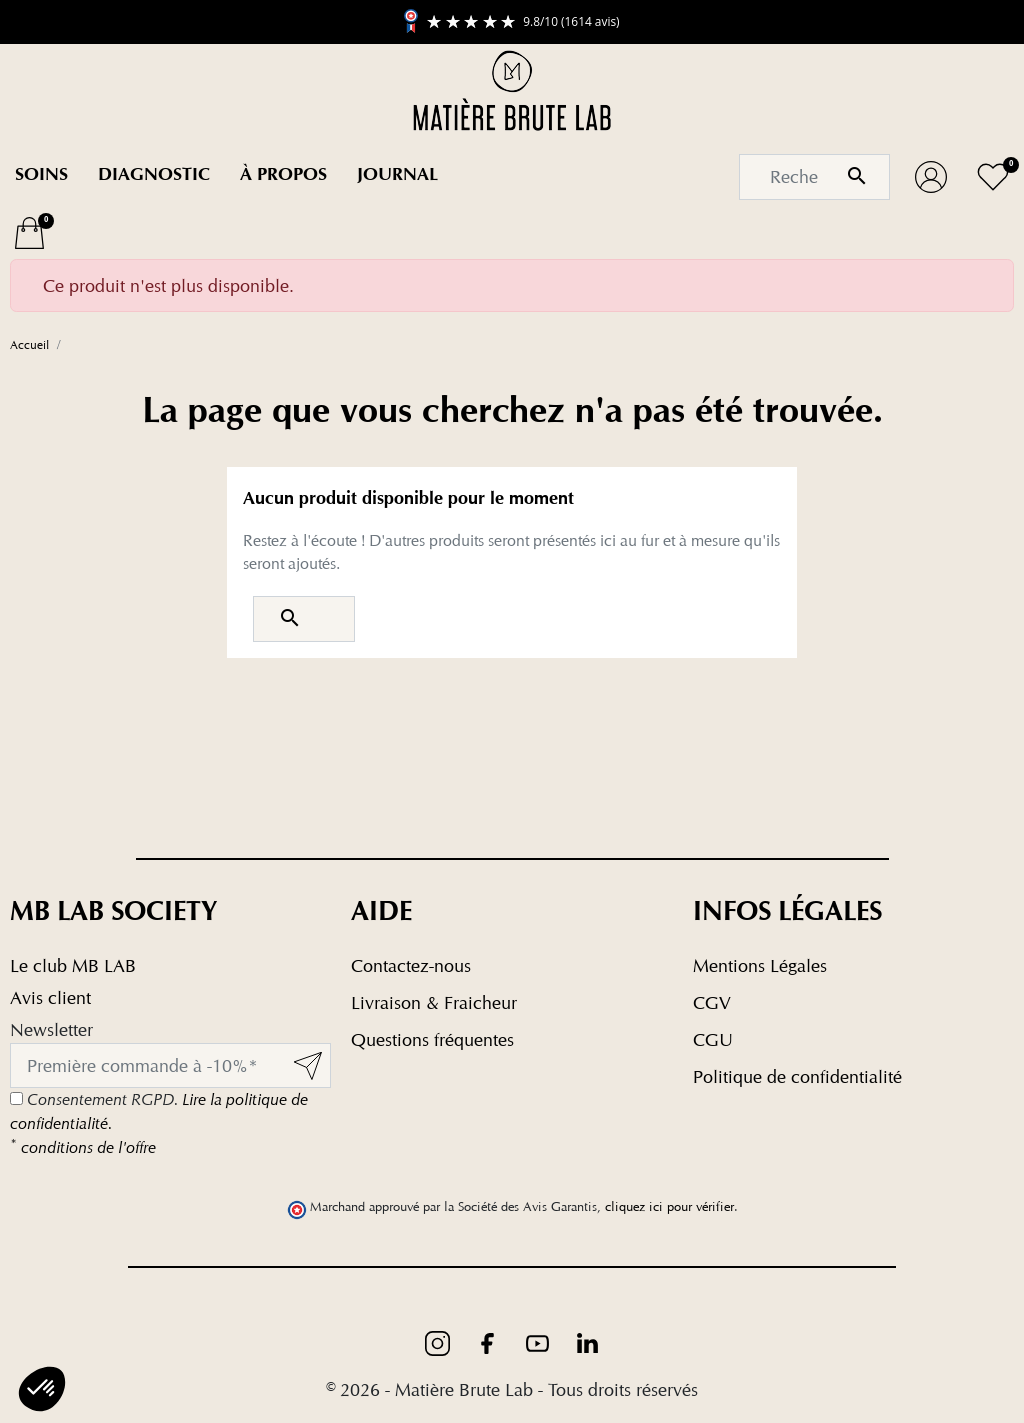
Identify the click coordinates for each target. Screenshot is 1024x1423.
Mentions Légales (760, 965)
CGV (712, 1002)
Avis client (50, 997)
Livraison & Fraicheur (434, 1002)
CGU (713, 1039)
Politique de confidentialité (797, 1076)
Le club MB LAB (73, 965)
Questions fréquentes (432, 1039)
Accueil (29, 344)
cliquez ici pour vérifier (669, 1206)
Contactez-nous (411, 965)
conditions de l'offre (83, 1147)
